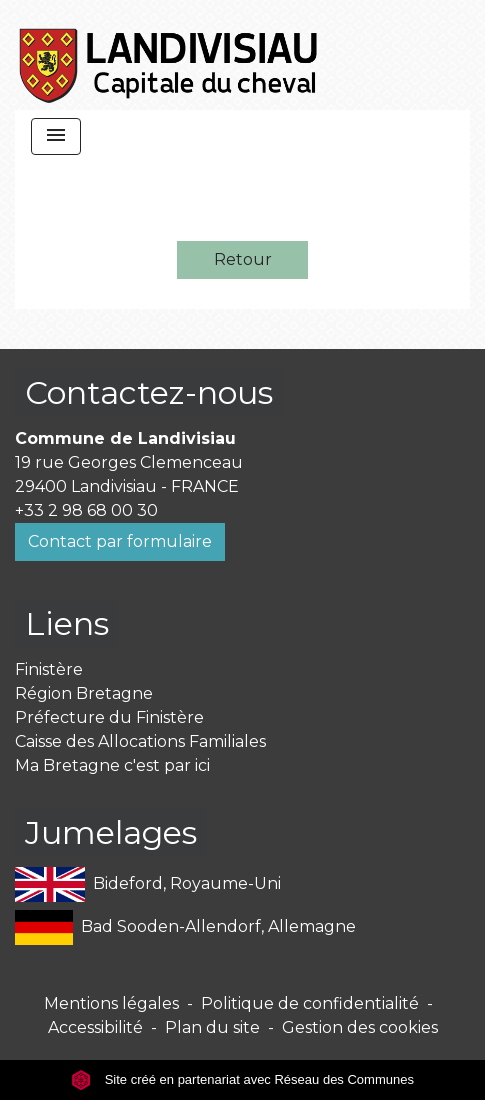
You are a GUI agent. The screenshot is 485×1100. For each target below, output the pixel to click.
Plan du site (212, 1027)
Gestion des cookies (360, 1027)
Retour (243, 259)
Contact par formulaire (120, 541)
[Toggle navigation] (56, 136)
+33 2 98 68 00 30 (86, 510)
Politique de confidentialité (310, 1003)
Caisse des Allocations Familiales (140, 741)
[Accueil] (169, 55)
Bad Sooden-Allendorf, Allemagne (185, 927)
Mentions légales (111, 1003)
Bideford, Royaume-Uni (148, 884)
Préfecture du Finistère (109, 717)
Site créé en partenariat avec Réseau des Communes (242, 1079)
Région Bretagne (84, 693)
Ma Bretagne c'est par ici (112, 765)
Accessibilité (95, 1027)
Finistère (49, 669)
